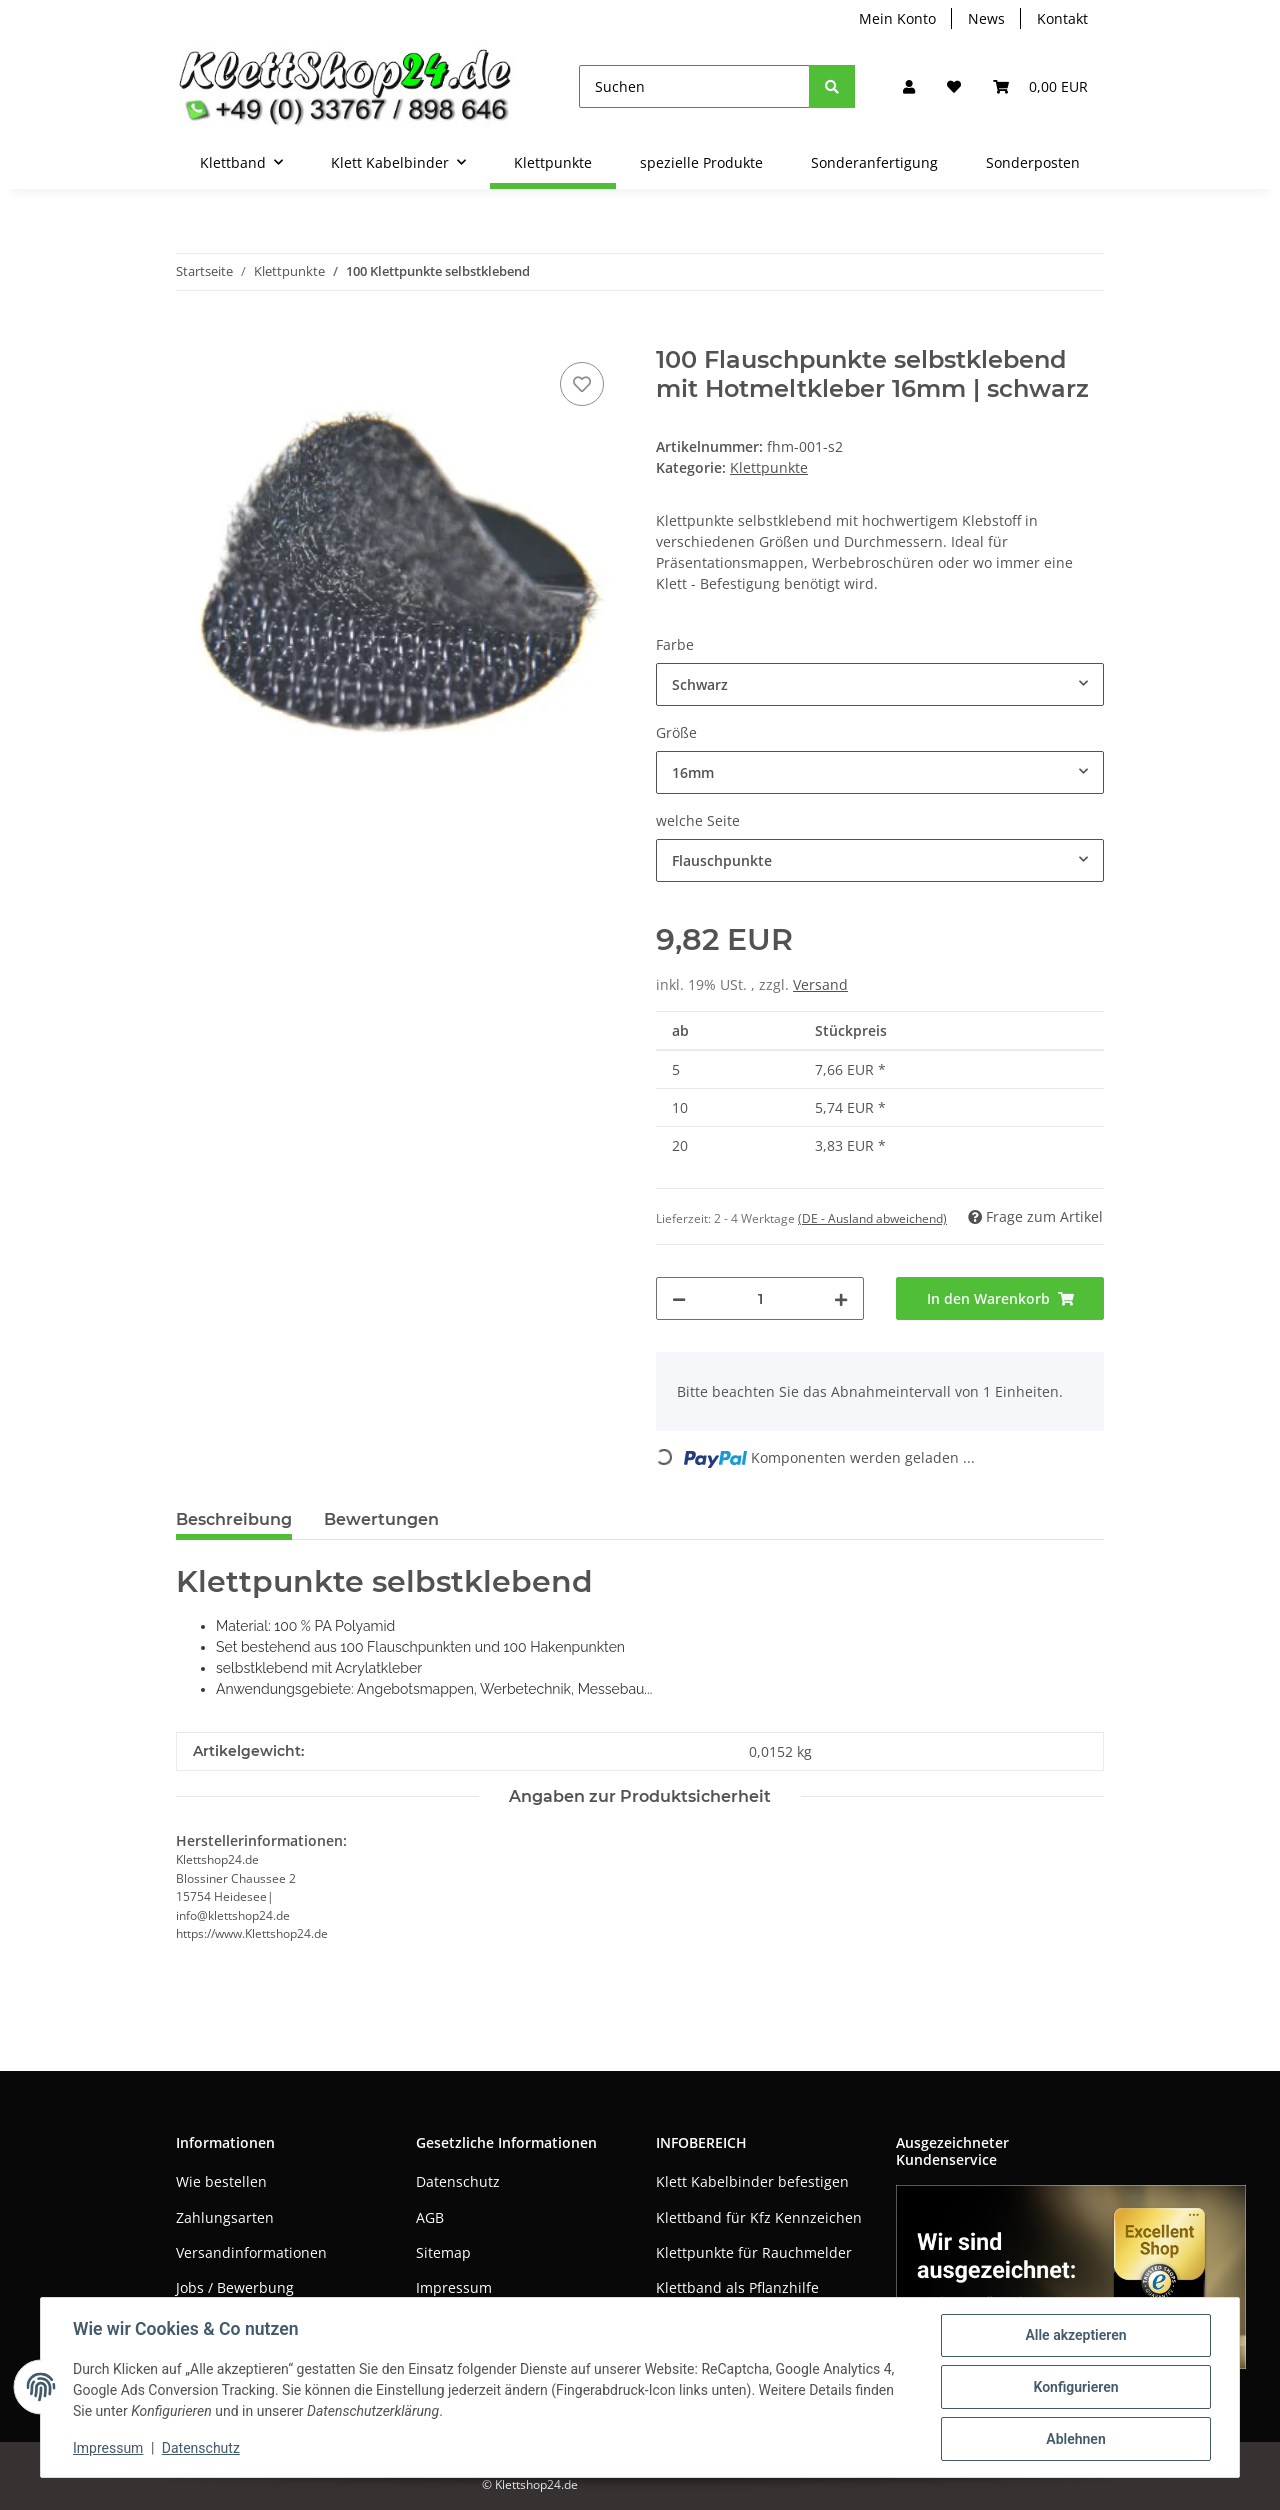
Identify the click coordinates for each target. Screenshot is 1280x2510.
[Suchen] (694, 86)
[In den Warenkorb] (192, 335)
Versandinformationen (251, 2252)
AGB (430, 2217)
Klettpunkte (769, 467)
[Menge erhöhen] (841, 1298)
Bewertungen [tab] (381, 1519)
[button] (909, 86)
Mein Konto (897, 18)
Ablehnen (1075, 2439)
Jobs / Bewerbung (235, 2287)
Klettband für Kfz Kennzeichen (759, 2217)
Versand (820, 984)
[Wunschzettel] (954, 86)
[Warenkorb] (1040, 86)
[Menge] (760, 1298)
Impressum (454, 2287)
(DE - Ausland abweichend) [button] (872, 1218)
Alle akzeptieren (1075, 2335)
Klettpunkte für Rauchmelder (754, 2252)
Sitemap (443, 2252)
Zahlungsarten (225, 2217)
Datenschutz (458, 2181)
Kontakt (1062, 18)
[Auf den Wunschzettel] (582, 384)
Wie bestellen (221, 2181)
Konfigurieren (1075, 2387)
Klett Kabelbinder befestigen (752, 2181)
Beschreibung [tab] (234, 1519)
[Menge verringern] (679, 1298)
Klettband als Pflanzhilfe (737, 2287)
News (986, 18)
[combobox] (880, 684)
